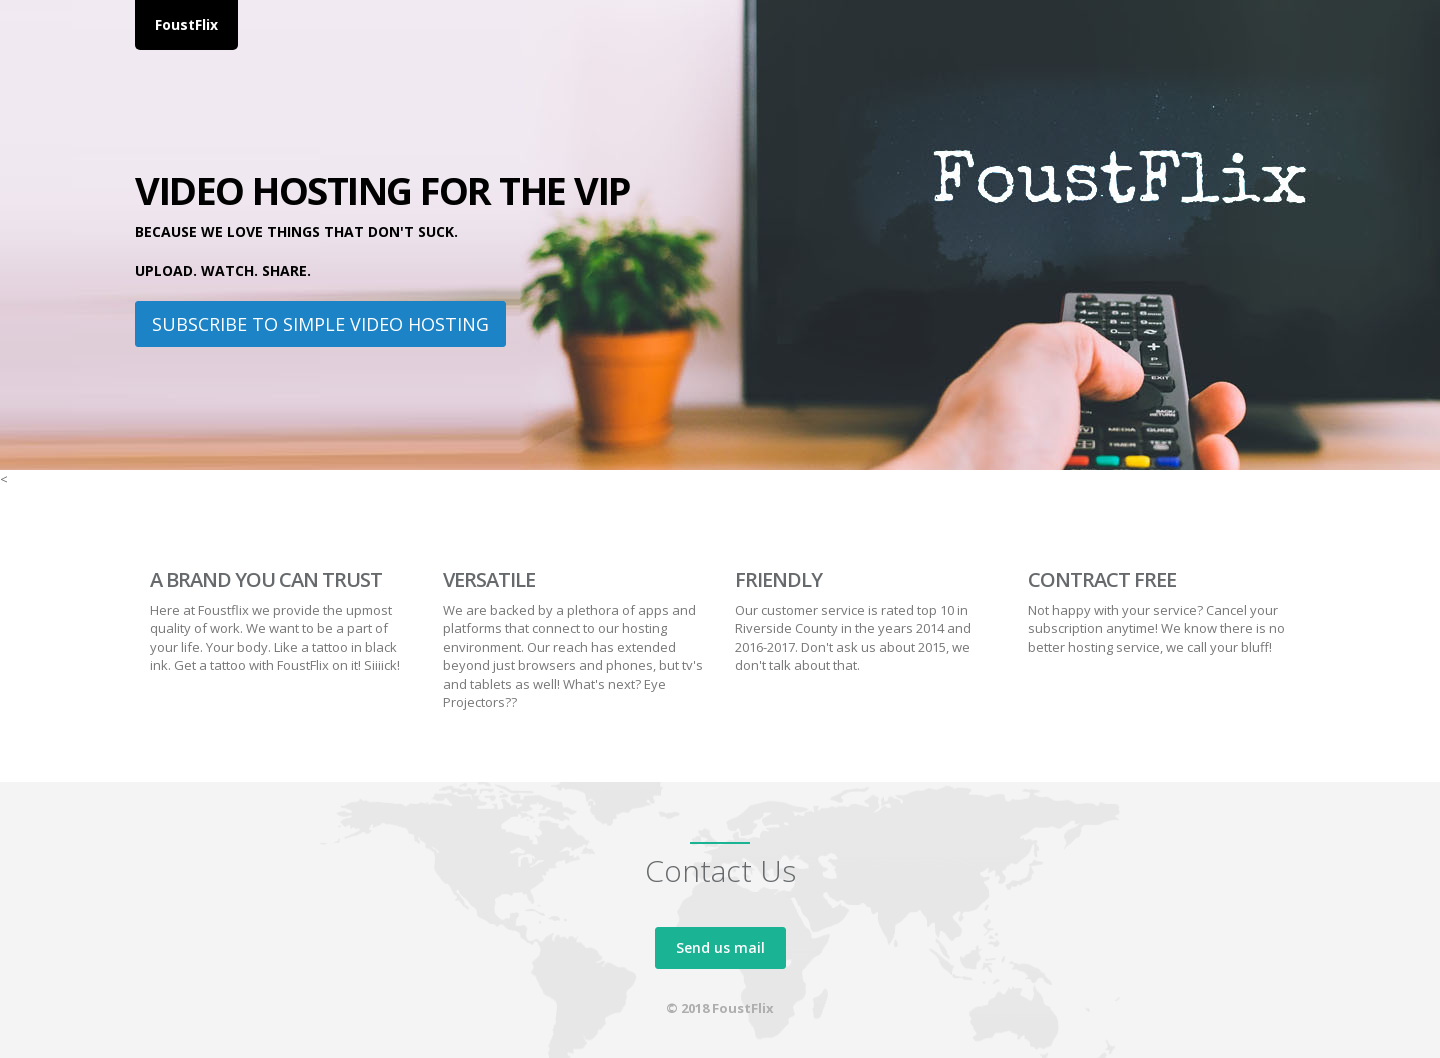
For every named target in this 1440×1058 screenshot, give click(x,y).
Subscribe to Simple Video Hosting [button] (320, 324)
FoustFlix (186, 24)
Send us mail (720, 947)
